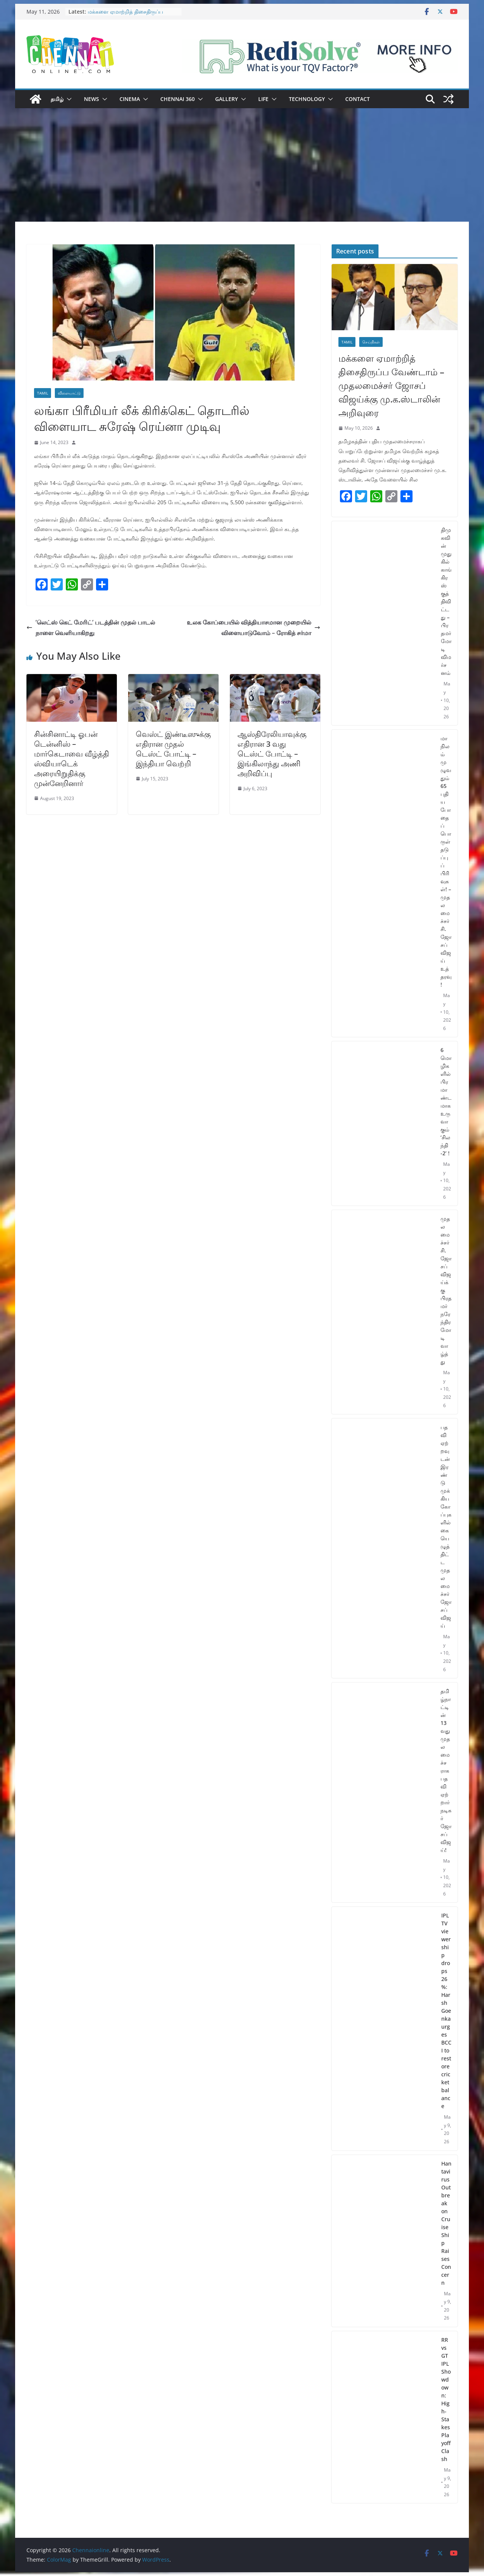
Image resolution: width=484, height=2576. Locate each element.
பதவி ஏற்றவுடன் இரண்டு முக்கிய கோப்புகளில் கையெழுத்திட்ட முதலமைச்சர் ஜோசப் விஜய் (446, 1526)
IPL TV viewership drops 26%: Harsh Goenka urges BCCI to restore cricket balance (446, 2011)
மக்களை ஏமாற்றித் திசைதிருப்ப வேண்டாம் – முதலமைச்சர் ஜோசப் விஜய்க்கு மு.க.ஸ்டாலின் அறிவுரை (391, 385)
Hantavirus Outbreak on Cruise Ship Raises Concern (446, 2223)
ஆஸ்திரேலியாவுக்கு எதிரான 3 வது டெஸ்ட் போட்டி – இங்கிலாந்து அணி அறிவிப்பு (272, 753)
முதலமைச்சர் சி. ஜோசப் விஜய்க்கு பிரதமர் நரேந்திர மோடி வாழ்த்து (446, 1290)
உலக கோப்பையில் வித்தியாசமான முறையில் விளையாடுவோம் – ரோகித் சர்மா (253, 627)
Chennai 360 (177, 99)
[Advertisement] (242, 165)
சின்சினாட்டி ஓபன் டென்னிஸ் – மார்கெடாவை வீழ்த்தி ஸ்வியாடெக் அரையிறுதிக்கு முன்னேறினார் (71, 758)
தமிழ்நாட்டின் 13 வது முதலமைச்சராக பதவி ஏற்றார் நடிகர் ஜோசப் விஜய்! (446, 1770)
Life (263, 99)
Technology (307, 99)
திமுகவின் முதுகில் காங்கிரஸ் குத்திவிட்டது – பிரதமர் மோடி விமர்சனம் (446, 601)
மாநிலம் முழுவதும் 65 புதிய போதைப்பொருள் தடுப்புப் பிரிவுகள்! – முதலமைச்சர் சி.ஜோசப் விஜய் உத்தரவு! (446, 861)
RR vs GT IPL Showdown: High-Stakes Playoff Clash (446, 2399)
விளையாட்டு (69, 393)
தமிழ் (57, 99)
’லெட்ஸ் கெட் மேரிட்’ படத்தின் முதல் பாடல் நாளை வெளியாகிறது (90, 627)
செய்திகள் (371, 342)
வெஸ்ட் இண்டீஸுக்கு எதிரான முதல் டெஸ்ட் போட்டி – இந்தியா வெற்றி (173, 749)
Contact (357, 99)
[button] (68, 99)
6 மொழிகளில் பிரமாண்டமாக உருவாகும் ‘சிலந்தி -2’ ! (446, 1101)
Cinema (129, 99)
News (91, 99)
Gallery (226, 99)
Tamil (42, 393)
